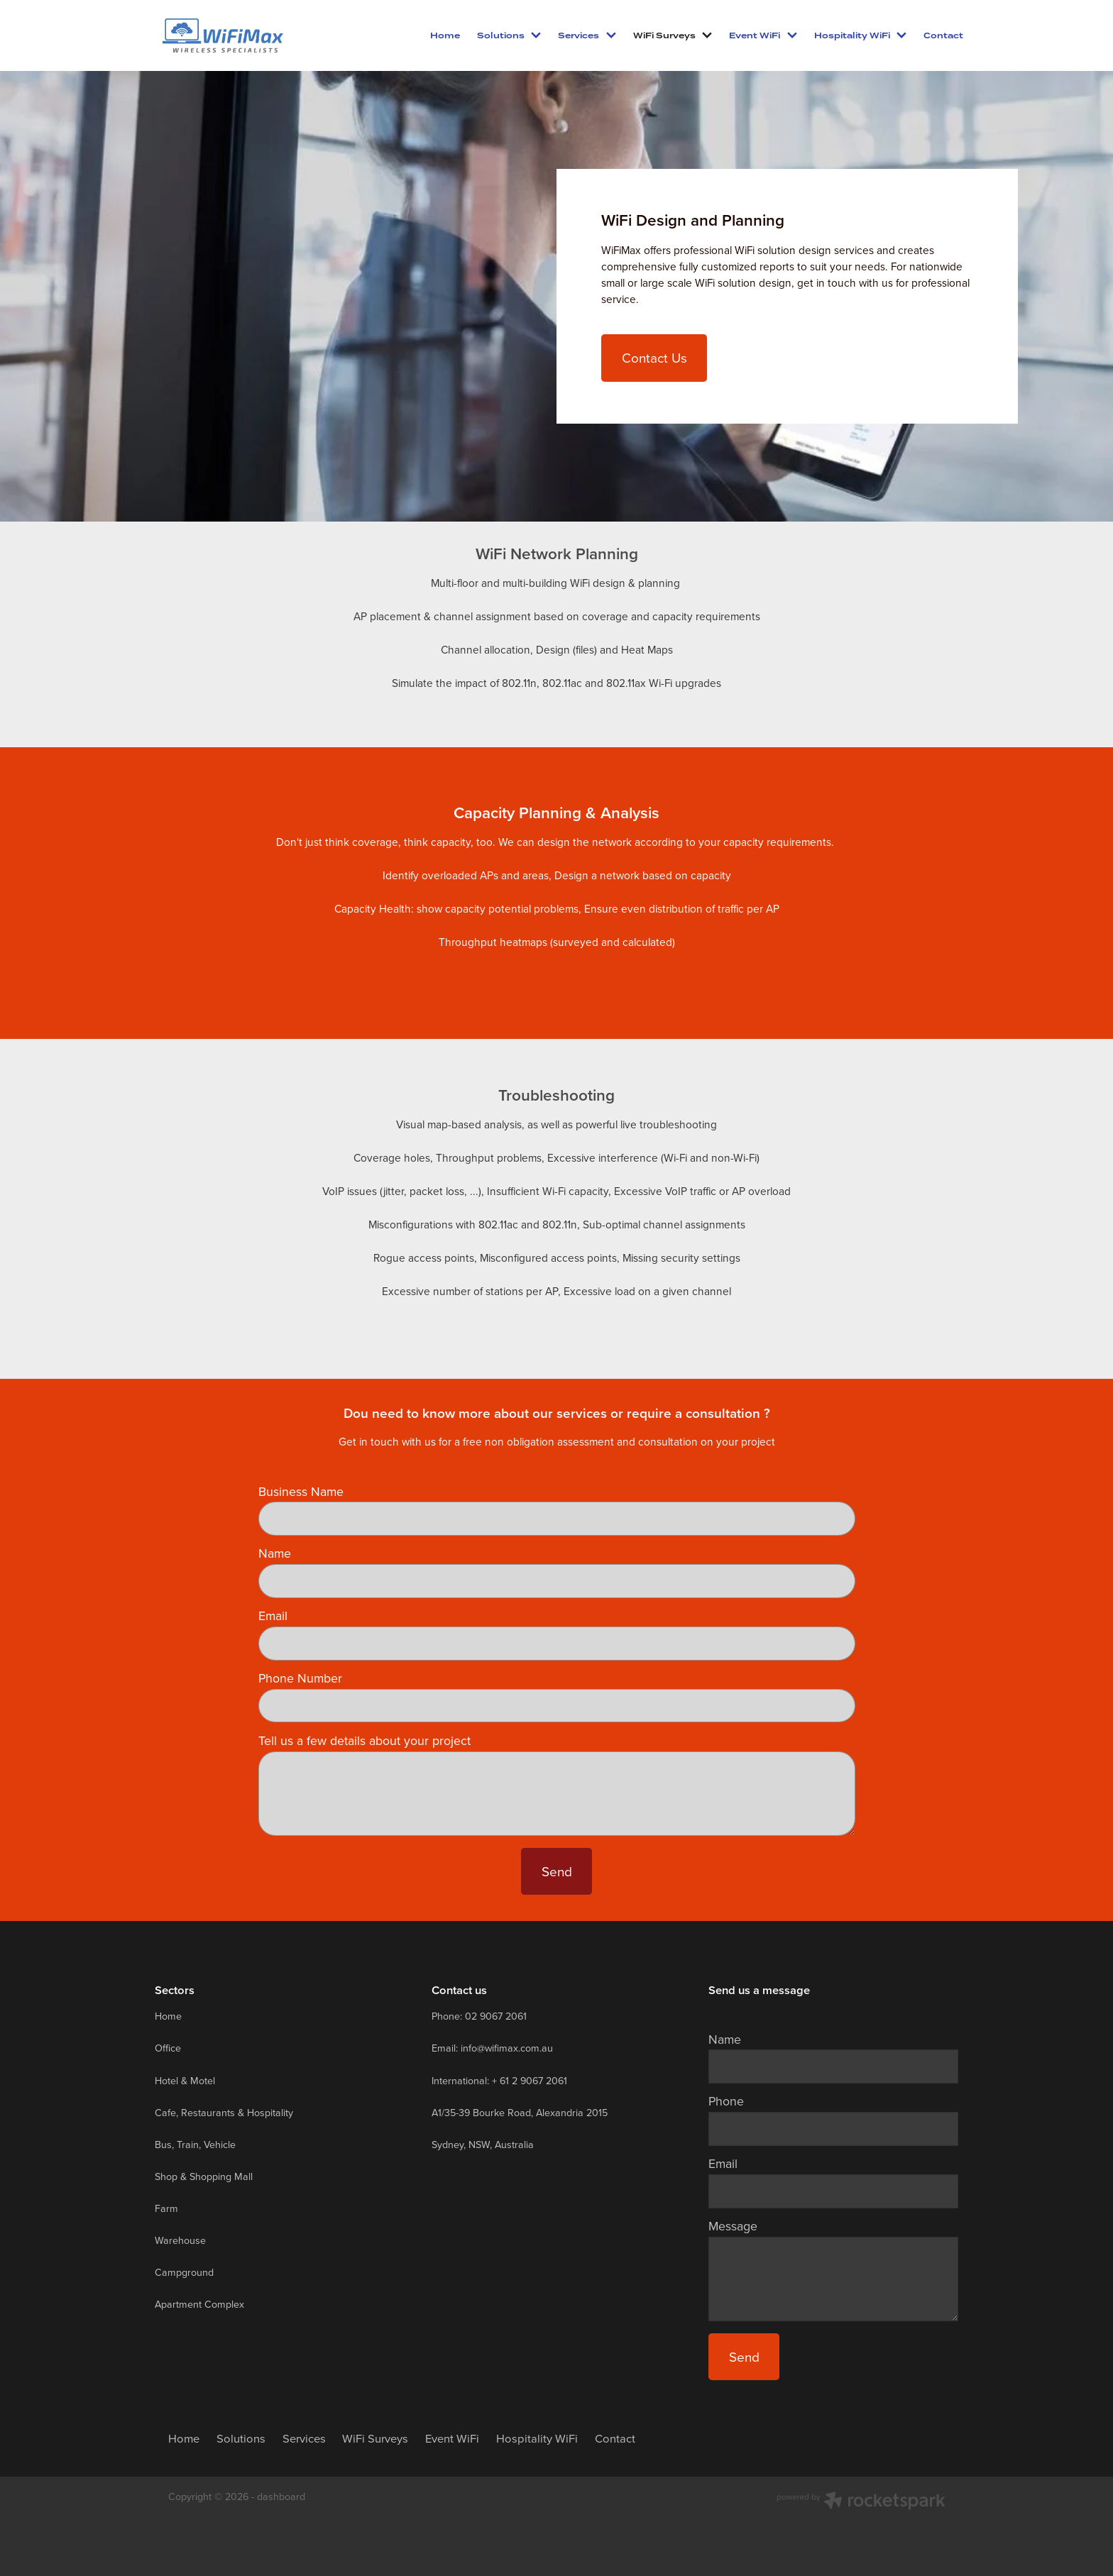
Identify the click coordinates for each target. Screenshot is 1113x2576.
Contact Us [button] (654, 357)
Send (557, 1871)
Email (272, 1615)
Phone (726, 2101)
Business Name (301, 1491)
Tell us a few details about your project (364, 1740)
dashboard (281, 2496)
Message (732, 2226)
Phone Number (300, 1678)
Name (274, 1553)
